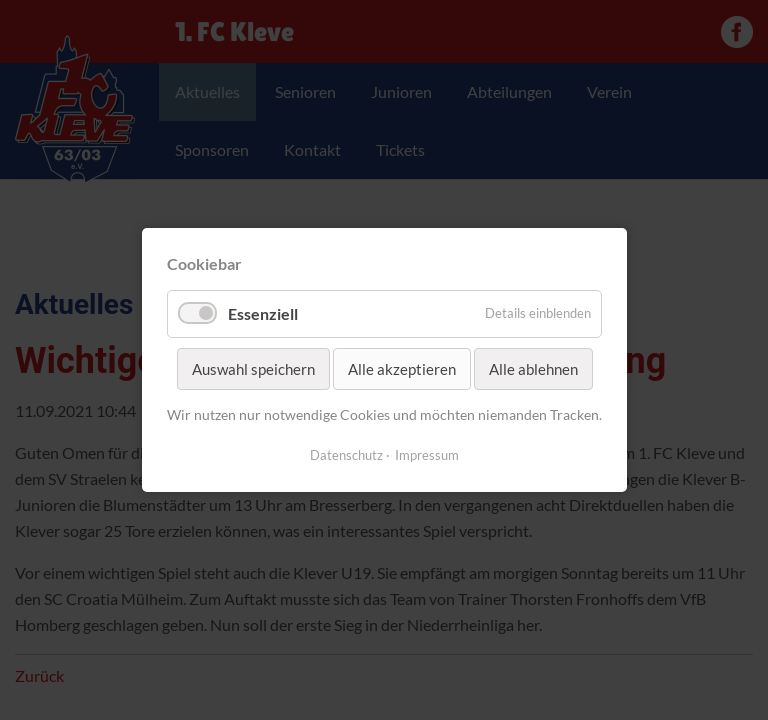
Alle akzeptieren (401, 369)
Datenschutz (346, 455)
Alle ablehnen (532, 369)
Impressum (427, 455)
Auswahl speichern (252, 369)
